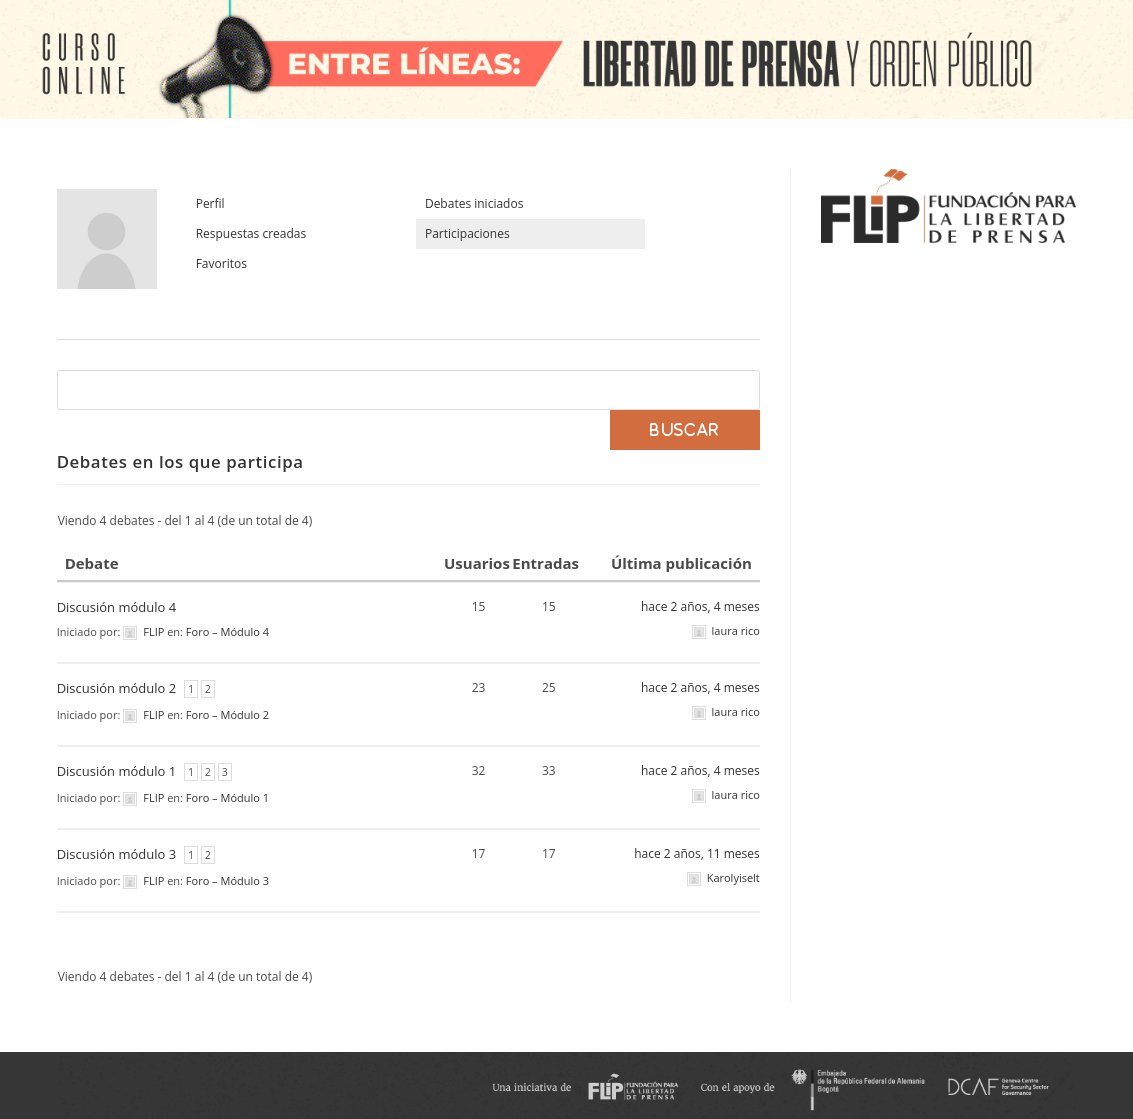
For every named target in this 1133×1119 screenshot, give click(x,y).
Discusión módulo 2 (116, 688)
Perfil (210, 203)
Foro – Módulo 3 (227, 880)
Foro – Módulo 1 (227, 797)
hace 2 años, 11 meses (697, 853)
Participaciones (467, 233)
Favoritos (221, 263)
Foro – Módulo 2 (227, 714)
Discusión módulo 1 (116, 771)
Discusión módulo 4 (116, 607)
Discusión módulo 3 (116, 854)
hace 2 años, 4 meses (700, 606)
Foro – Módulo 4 (227, 631)
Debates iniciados (474, 203)
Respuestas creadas (251, 233)
